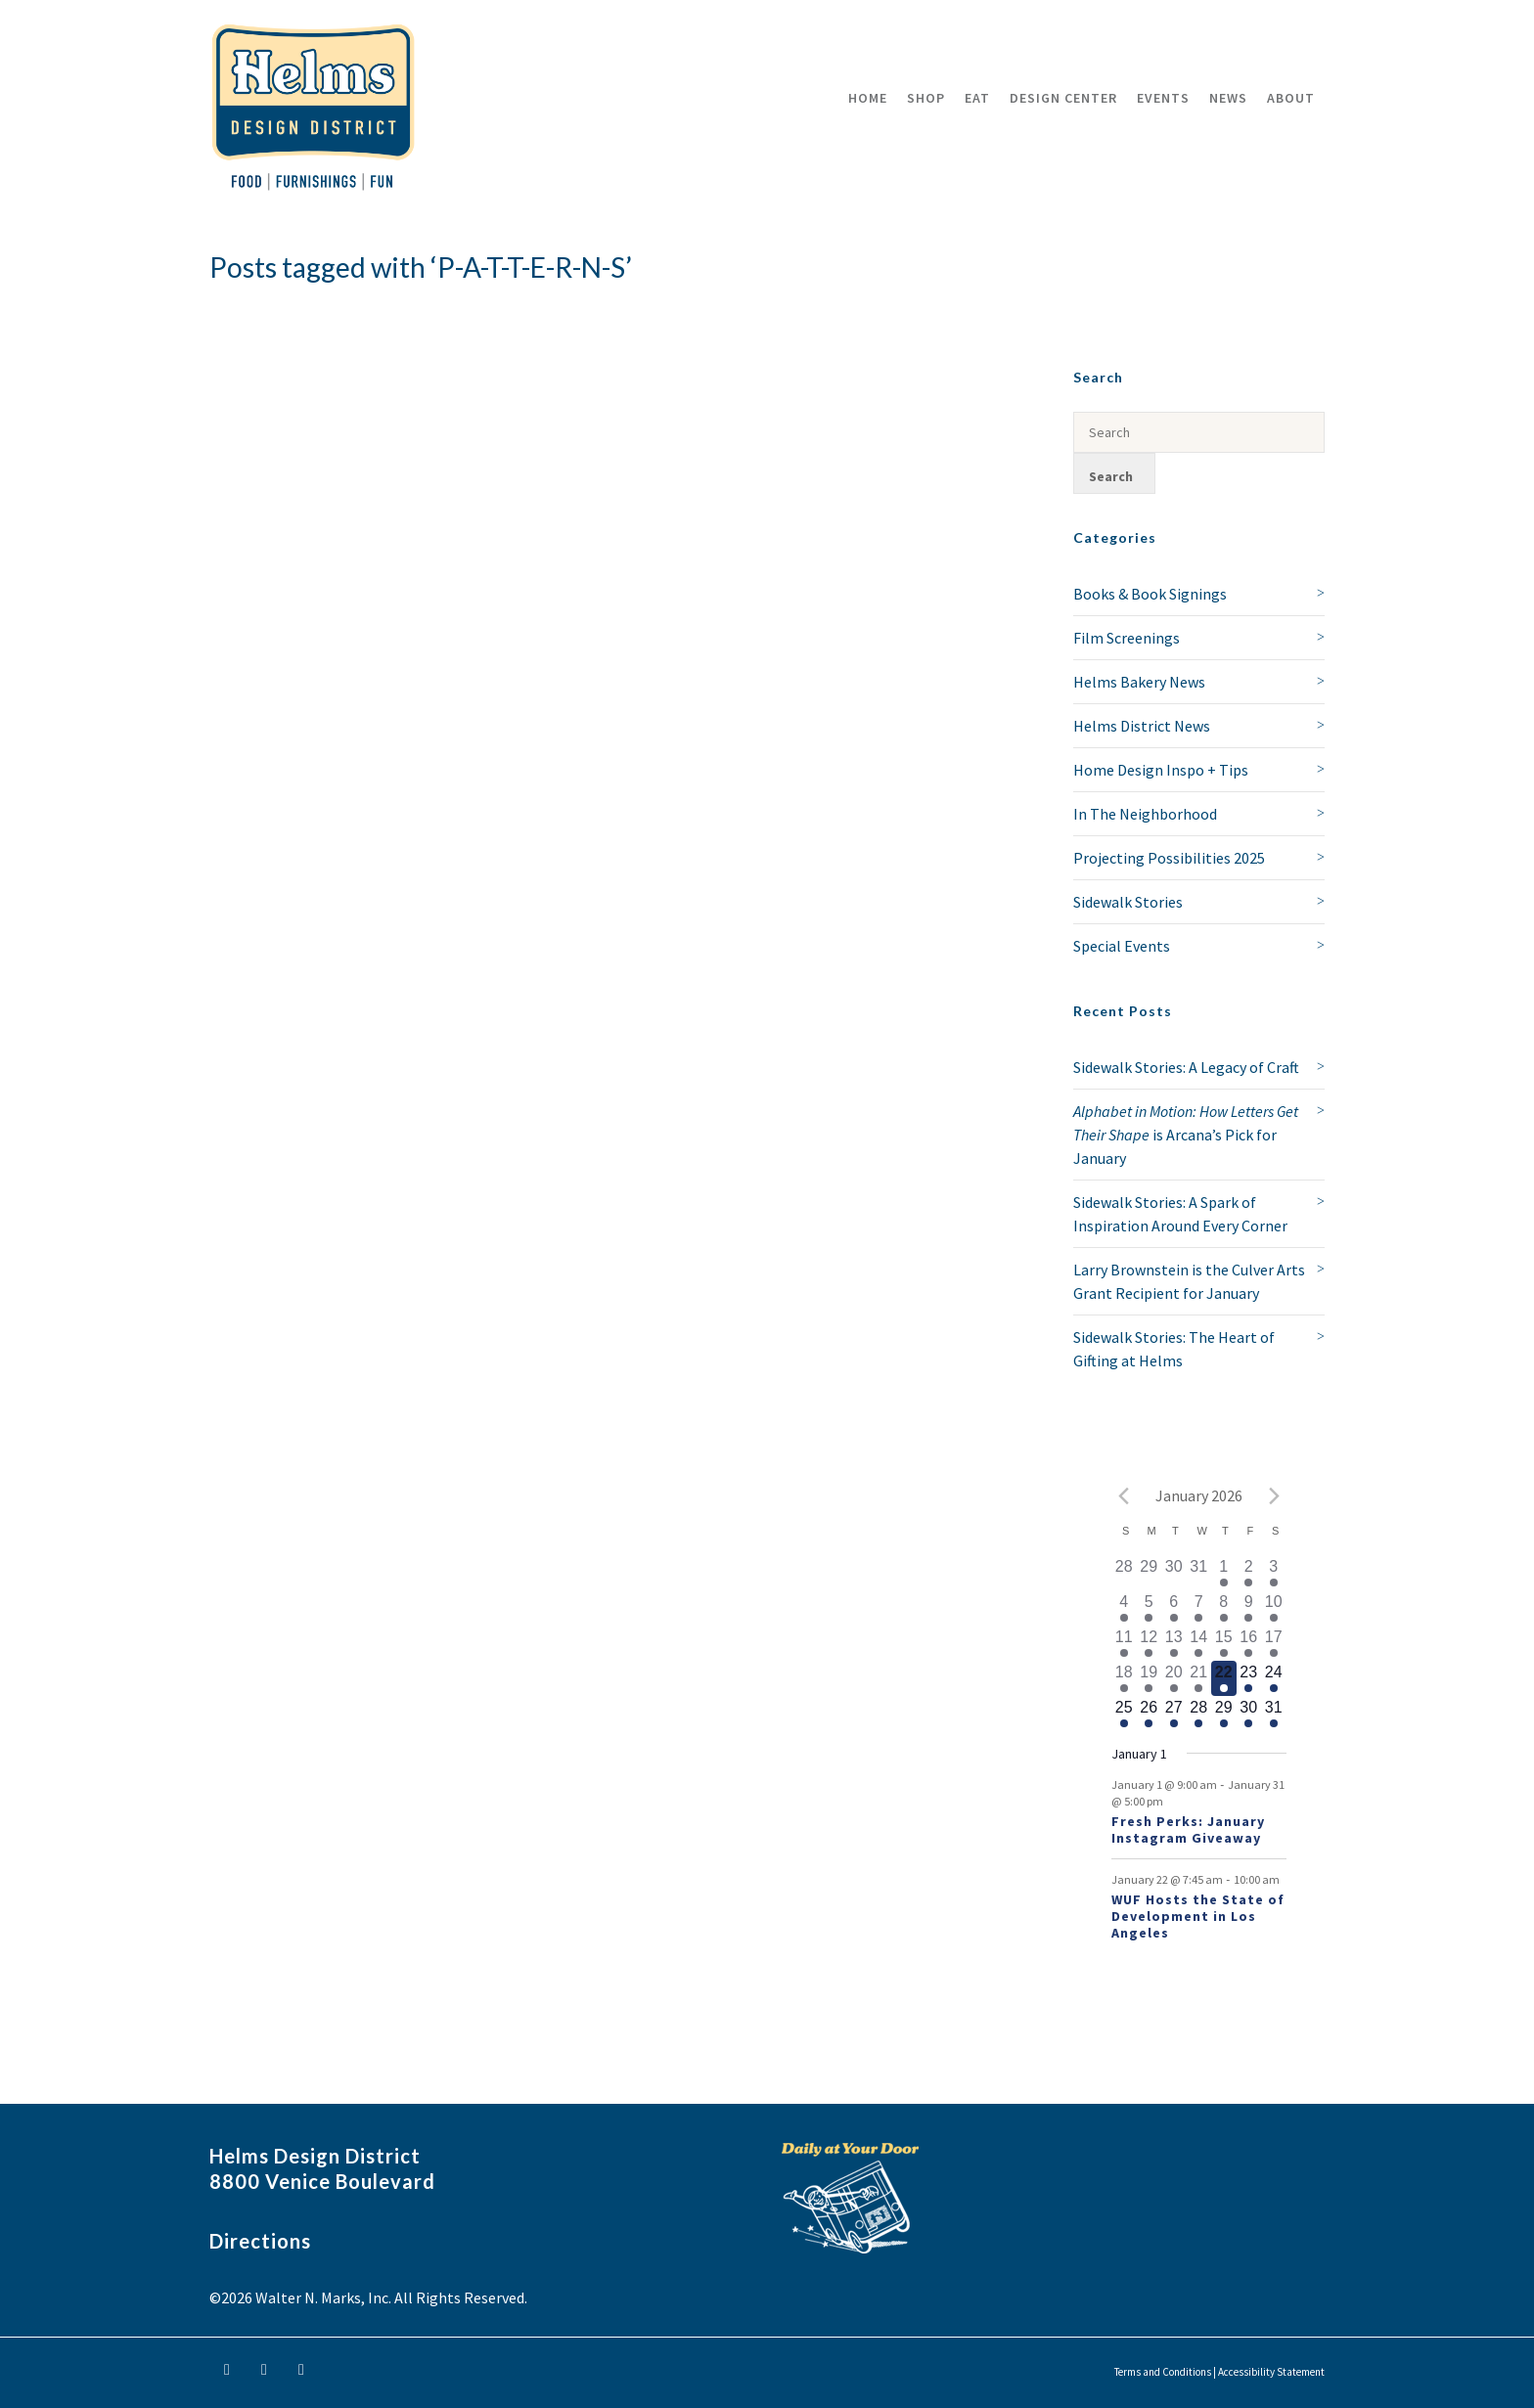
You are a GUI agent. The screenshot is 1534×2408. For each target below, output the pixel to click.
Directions (260, 2240)
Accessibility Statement (1271, 2372)
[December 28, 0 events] (1124, 1572)
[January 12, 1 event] (1149, 1643)
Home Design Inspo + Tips (1160, 770)
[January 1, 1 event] (1224, 1572)
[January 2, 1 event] (1249, 1572)
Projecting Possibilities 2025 (1169, 858)
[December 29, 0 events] (1149, 1572)
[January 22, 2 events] (1224, 1678)
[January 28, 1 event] (1199, 1713)
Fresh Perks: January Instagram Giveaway (1188, 1829)
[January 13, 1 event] (1174, 1643)
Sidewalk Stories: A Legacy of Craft (1186, 1067)
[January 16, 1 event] (1249, 1643)
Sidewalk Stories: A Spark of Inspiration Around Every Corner (1180, 1213)
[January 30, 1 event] (1249, 1713)
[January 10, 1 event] (1273, 1608)
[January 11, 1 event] (1124, 1643)
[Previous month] (1123, 1495)
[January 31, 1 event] (1273, 1713)
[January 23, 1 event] (1249, 1678)
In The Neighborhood (1145, 814)
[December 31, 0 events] (1199, 1572)
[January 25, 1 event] (1124, 1713)
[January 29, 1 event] (1224, 1713)
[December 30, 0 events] (1174, 1572)
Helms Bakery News (1139, 681)
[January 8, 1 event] (1224, 1608)
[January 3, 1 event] (1273, 1572)
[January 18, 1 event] (1124, 1678)
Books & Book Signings (1150, 593)
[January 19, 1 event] (1149, 1678)
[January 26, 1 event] (1149, 1713)
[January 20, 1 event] (1174, 1678)
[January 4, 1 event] (1124, 1608)
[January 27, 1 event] (1174, 1713)
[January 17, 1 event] (1273, 1643)
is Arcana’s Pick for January (1185, 1134)
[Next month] (1274, 1495)
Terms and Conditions (1162, 2372)
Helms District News (1141, 726)
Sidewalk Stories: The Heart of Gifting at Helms (1174, 1348)
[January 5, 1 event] (1149, 1608)
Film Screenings (1126, 637)
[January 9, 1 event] (1249, 1608)
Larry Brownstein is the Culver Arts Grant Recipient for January (1189, 1281)
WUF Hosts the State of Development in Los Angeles (1198, 1916)
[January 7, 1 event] (1199, 1608)
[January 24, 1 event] (1273, 1678)
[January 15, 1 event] (1224, 1643)
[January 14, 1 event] (1199, 1643)
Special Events (1121, 946)
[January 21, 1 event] (1199, 1678)
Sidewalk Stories (1128, 902)
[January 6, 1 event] (1174, 1608)
